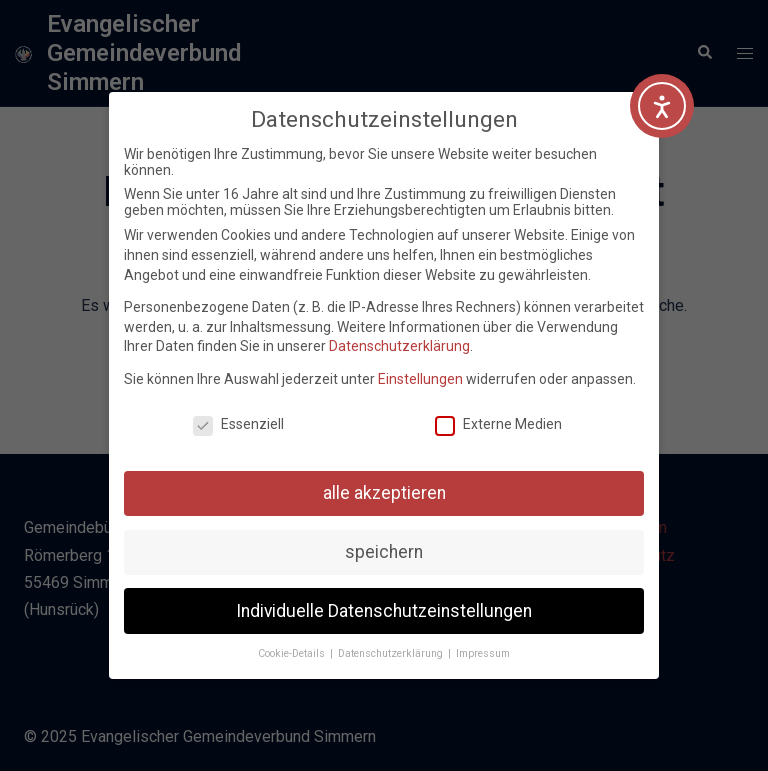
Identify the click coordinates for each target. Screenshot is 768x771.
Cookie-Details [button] (293, 653)
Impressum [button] (483, 653)
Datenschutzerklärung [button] (392, 653)
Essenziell (238, 424)
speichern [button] (384, 552)
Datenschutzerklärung (399, 346)
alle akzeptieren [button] (384, 493)
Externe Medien (498, 424)
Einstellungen (420, 379)
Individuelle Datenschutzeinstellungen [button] (384, 611)
